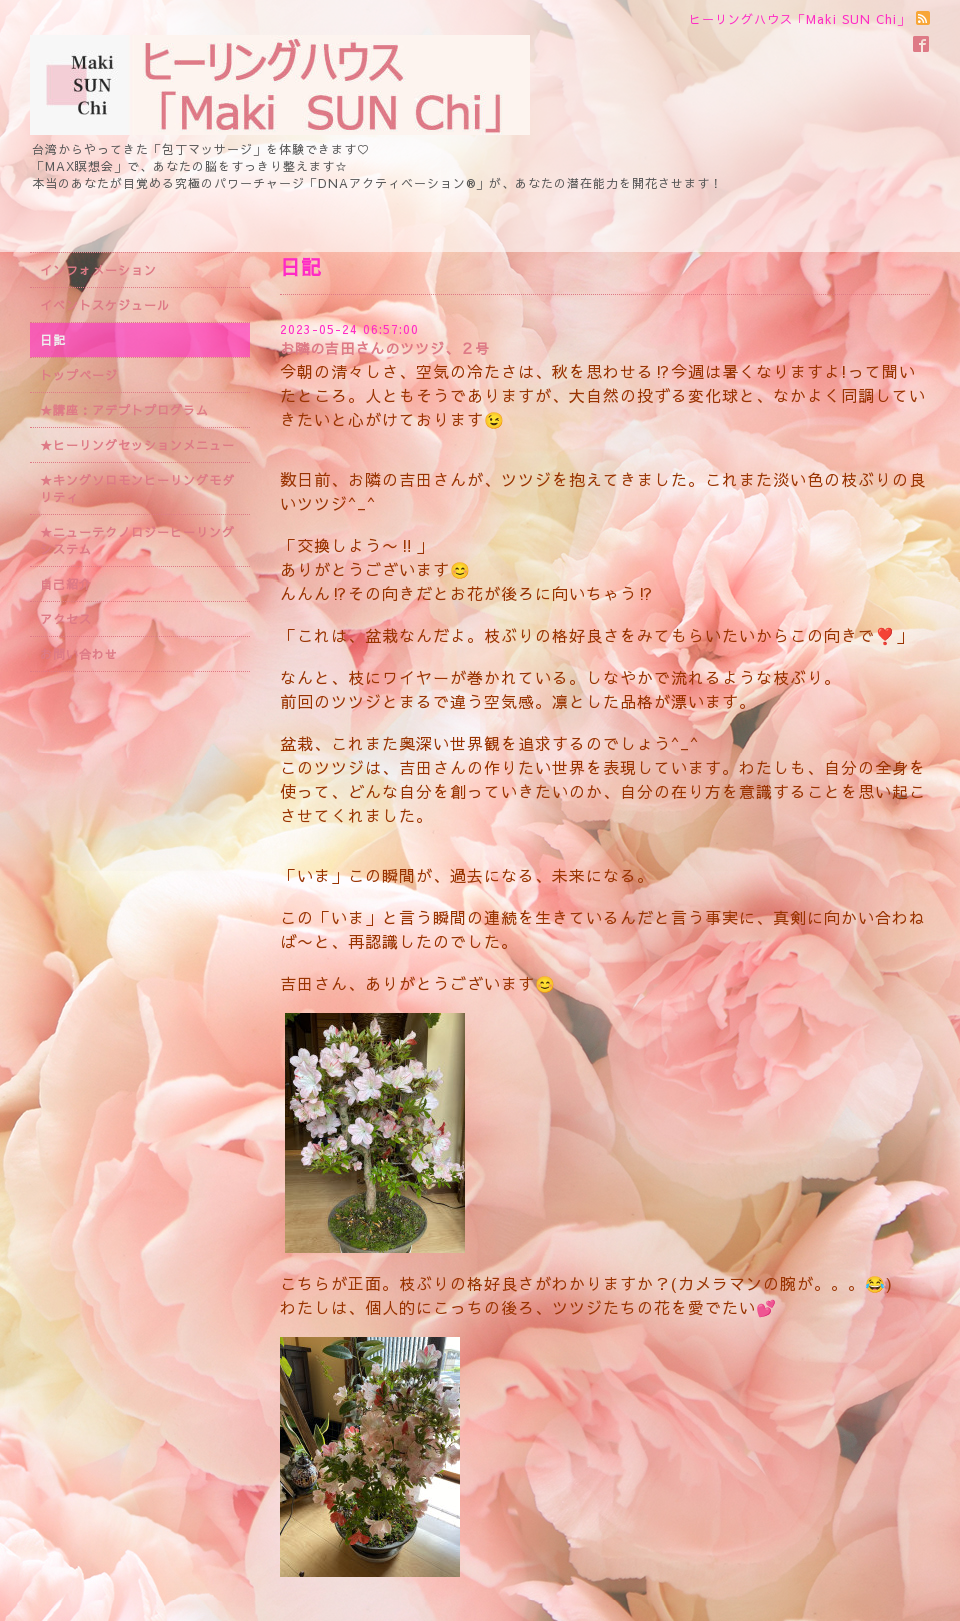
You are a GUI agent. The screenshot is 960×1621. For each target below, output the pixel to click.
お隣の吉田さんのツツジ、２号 (385, 348)
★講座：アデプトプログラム (124, 410)
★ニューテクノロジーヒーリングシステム (137, 540)
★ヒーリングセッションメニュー (137, 445)
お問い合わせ (79, 654)
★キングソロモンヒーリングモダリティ (137, 488)
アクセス (66, 619)
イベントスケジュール (105, 305)
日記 (53, 340)
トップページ (79, 375)
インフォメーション (98, 270)
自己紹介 (66, 584)
